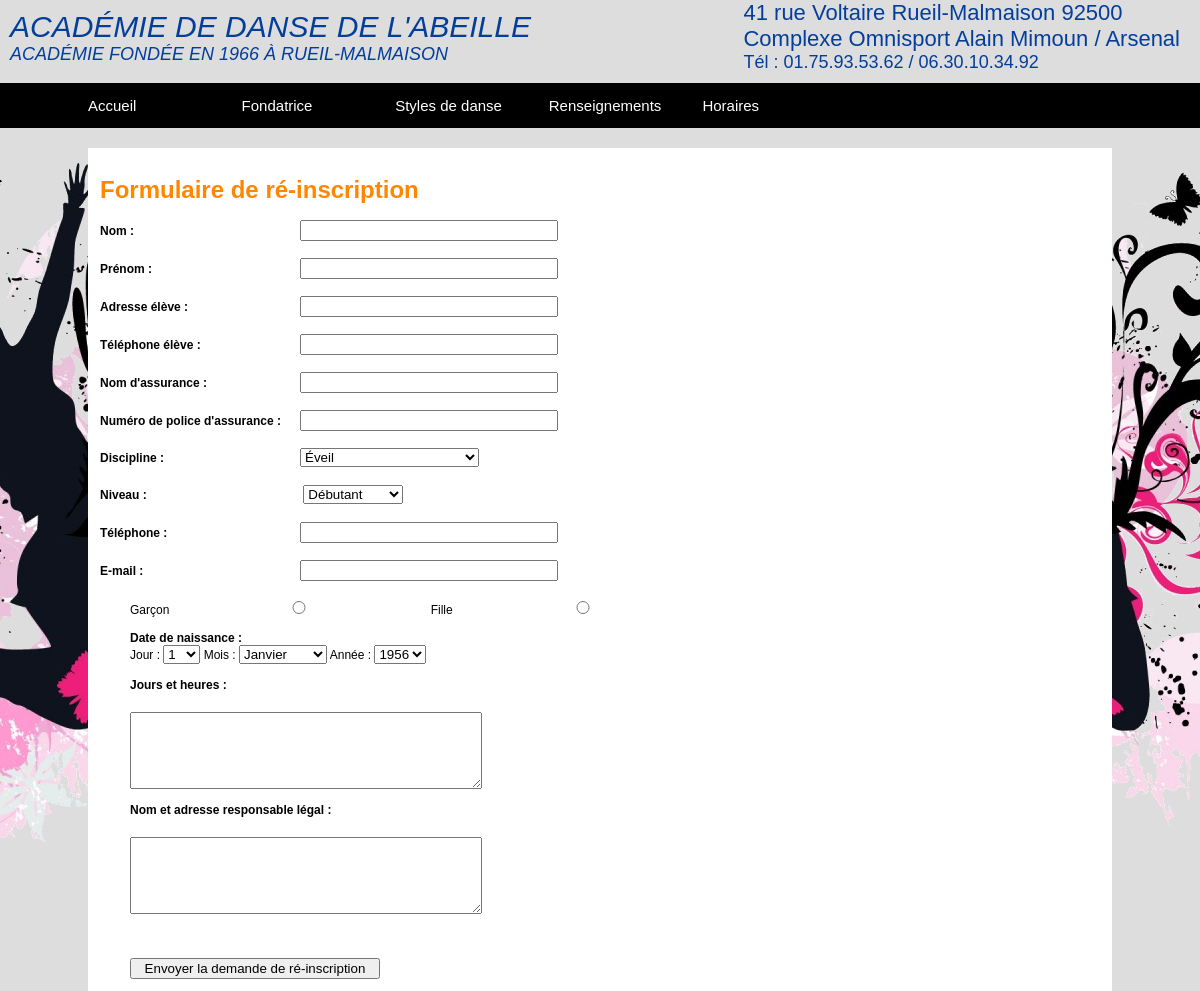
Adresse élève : (144, 307)
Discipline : (132, 458)
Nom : (117, 231)
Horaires (730, 105)
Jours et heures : (178, 685)
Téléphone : (133, 533)
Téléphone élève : (150, 345)
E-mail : (121, 571)
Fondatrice (277, 105)
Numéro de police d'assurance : (190, 421)
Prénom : (126, 269)
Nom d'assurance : (153, 383)
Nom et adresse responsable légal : (230, 810)
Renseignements (605, 105)
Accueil (112, 105)
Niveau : (123, 495)
